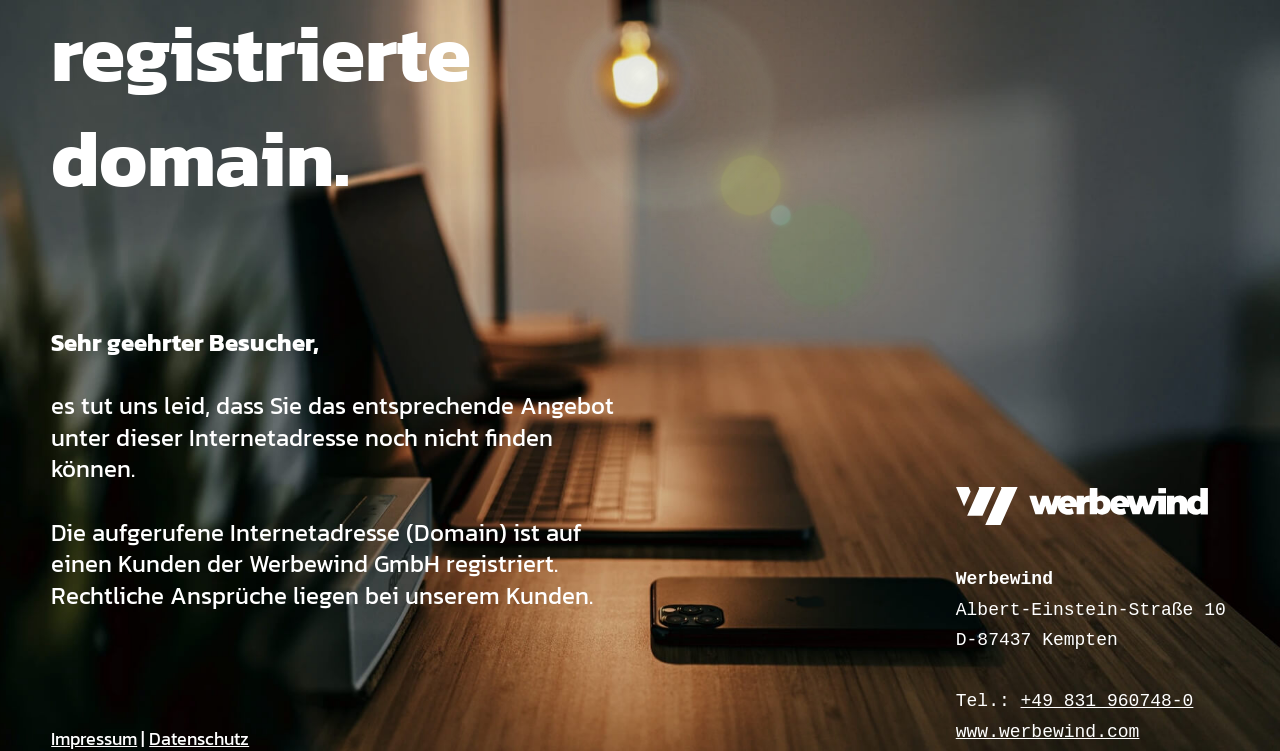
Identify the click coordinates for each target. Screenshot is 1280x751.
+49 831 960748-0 (1107, 701)
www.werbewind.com (1048, 732)
